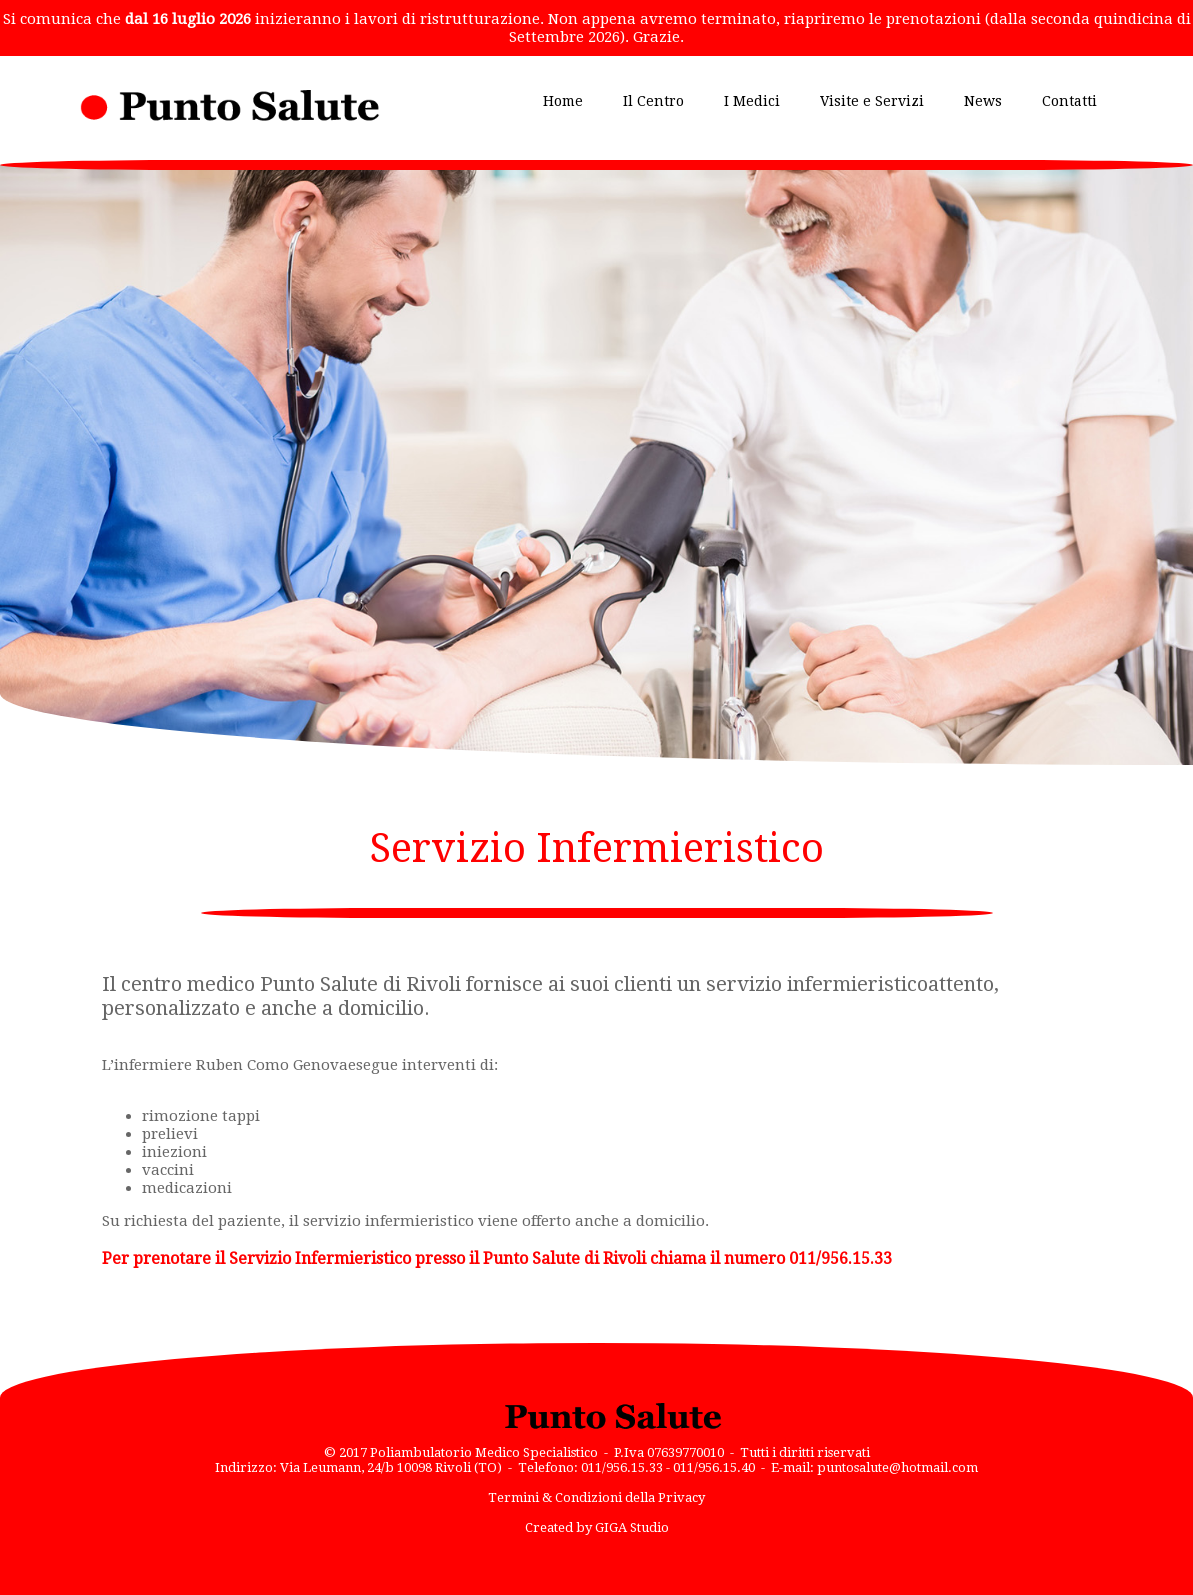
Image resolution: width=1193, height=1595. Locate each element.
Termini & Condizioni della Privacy (596, 1497)
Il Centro (653, 101)
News (983, 101)
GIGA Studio (632, 1527)
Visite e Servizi (872, 101)
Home (563, 101)
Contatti (1069, 101)
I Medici (752, 101)
